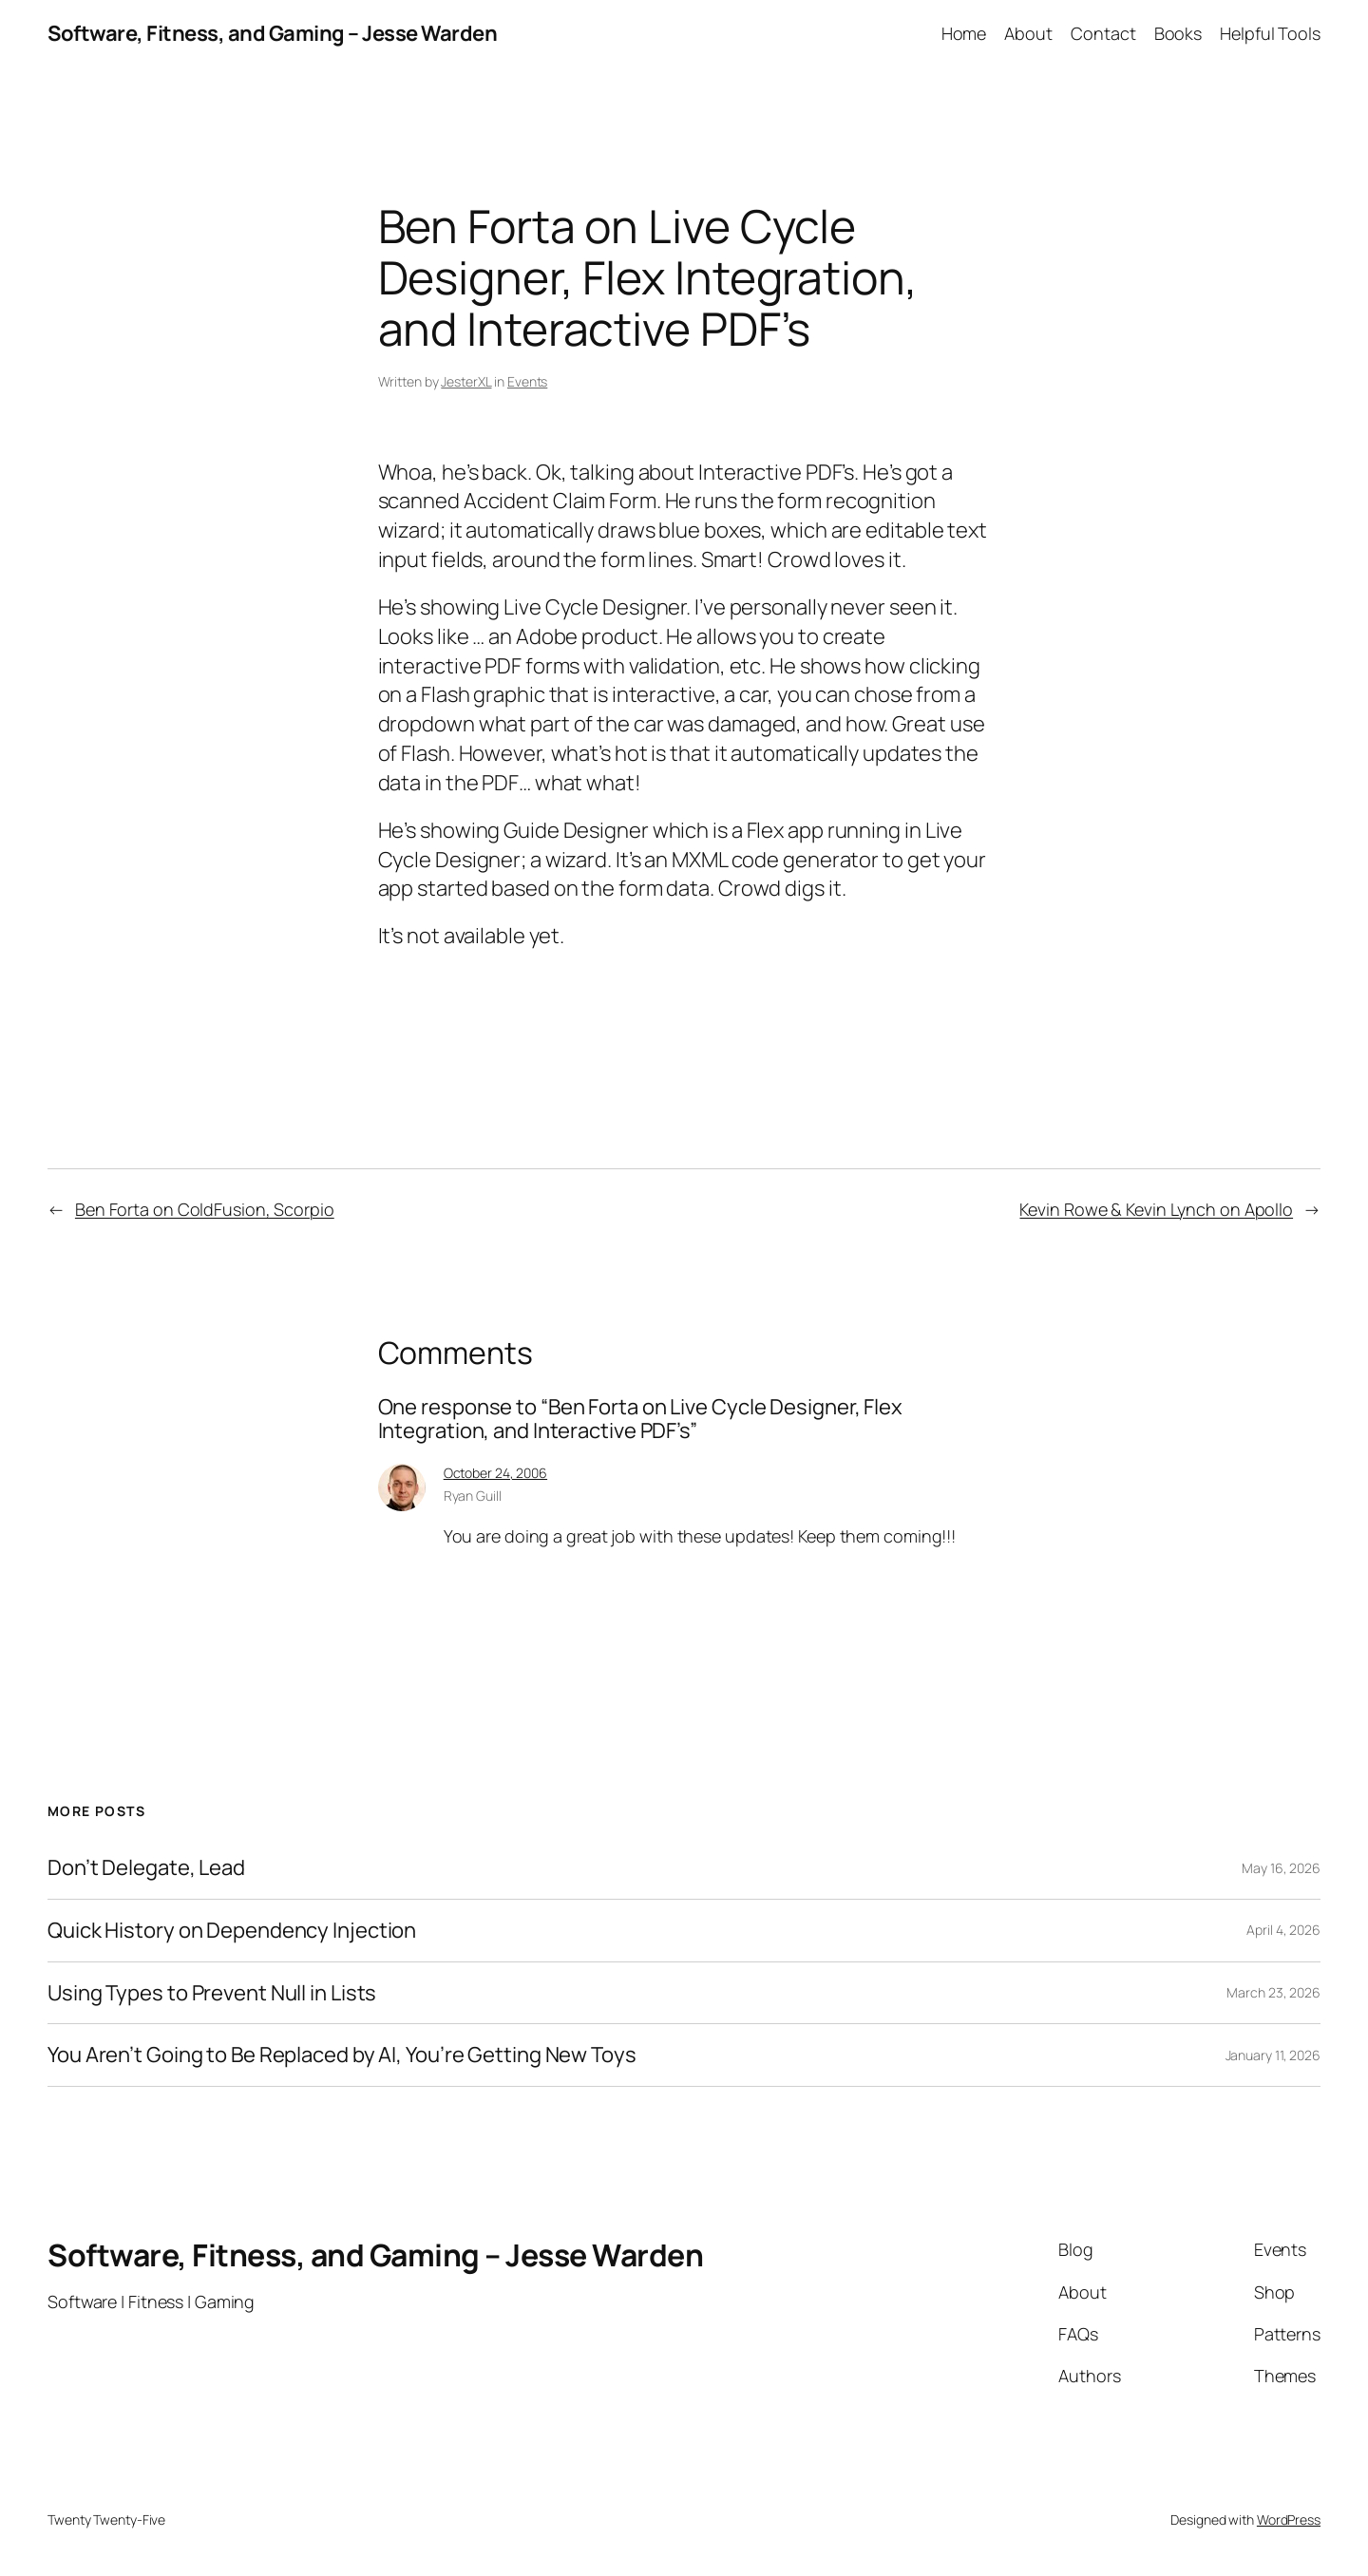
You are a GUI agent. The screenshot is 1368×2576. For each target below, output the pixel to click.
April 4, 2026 (1283, 1930)
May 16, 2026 (1281, 1868)
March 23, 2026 (1273, 1992)
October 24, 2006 (495, 1473)
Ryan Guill (473, 1496)
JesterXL (466, 381)
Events (527, 381)
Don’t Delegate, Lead (146, 1868)
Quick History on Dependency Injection (232, 1930)
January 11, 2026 (1273, 2055)
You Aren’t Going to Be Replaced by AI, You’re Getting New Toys (342, 2055)
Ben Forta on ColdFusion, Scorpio (204, 1209)
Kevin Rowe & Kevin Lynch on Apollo (1156, 1209)
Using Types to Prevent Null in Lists (212, 1993)
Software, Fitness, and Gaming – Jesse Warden (272, 33)
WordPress (1288, 2519)
